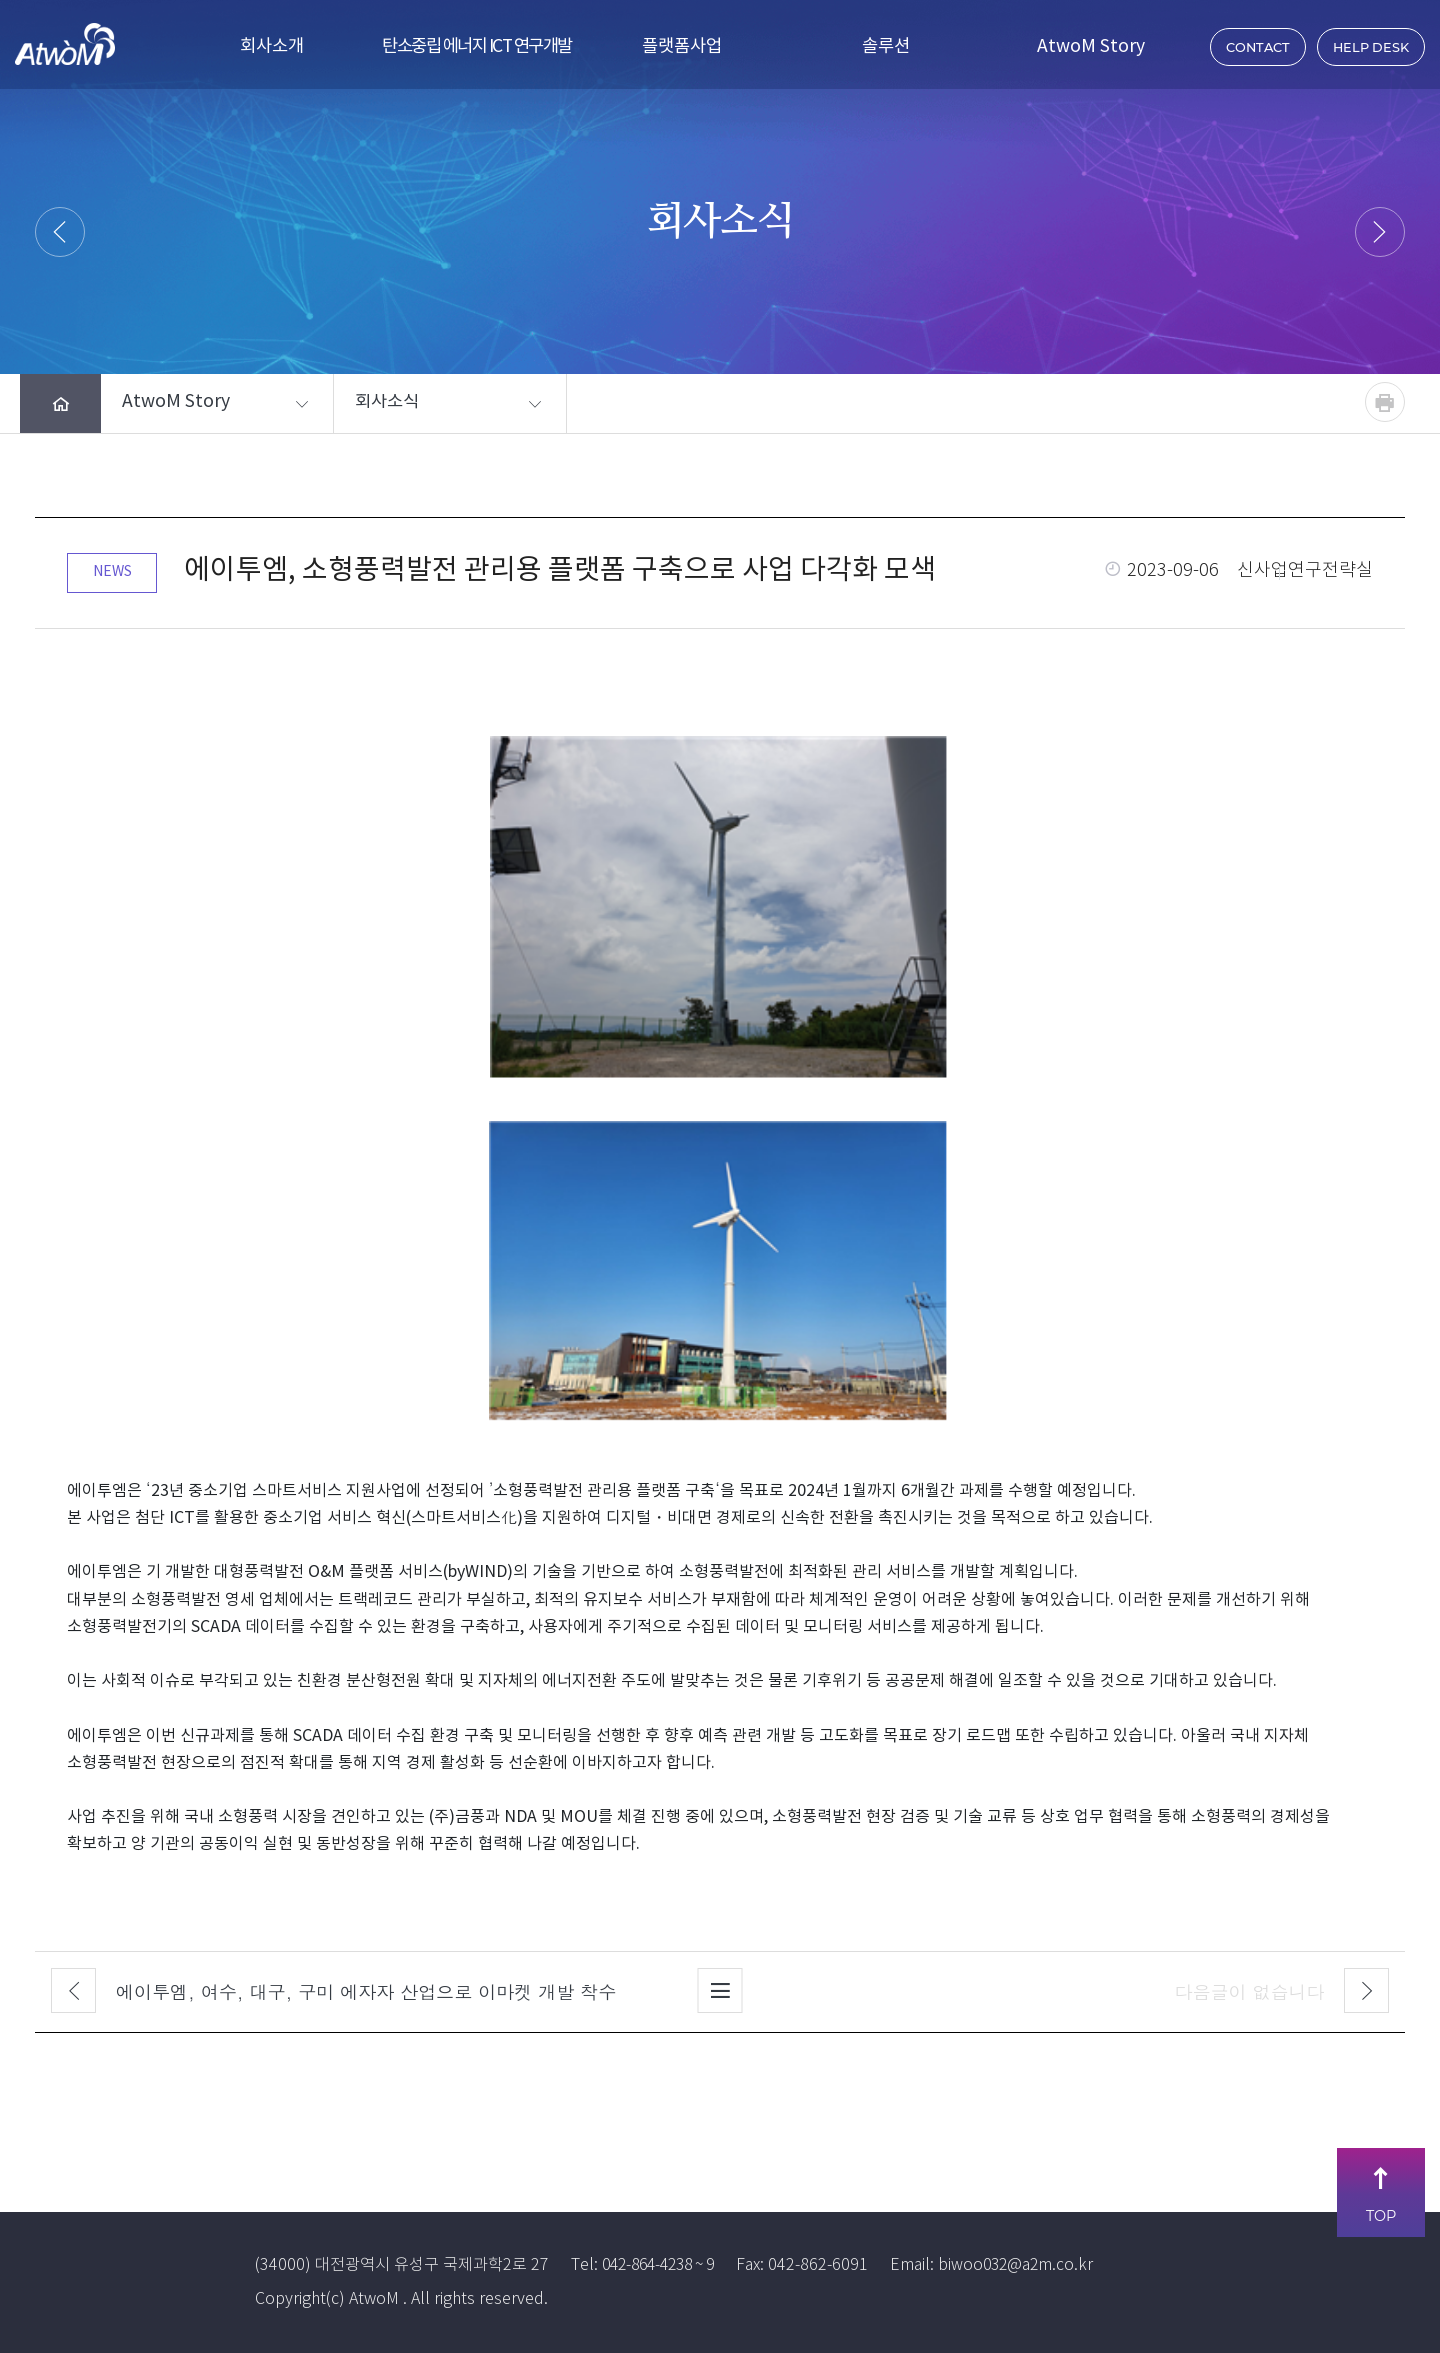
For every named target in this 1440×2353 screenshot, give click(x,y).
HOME (606, 270)
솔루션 (886, 47)
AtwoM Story (1091, 47)
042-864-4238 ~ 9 (665, 2265)
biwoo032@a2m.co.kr (1031, 2265)
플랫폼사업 (682, 47)
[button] (200, 404)
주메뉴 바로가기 (0, 0)
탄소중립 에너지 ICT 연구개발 (477, 47)
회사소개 (272, 47)
